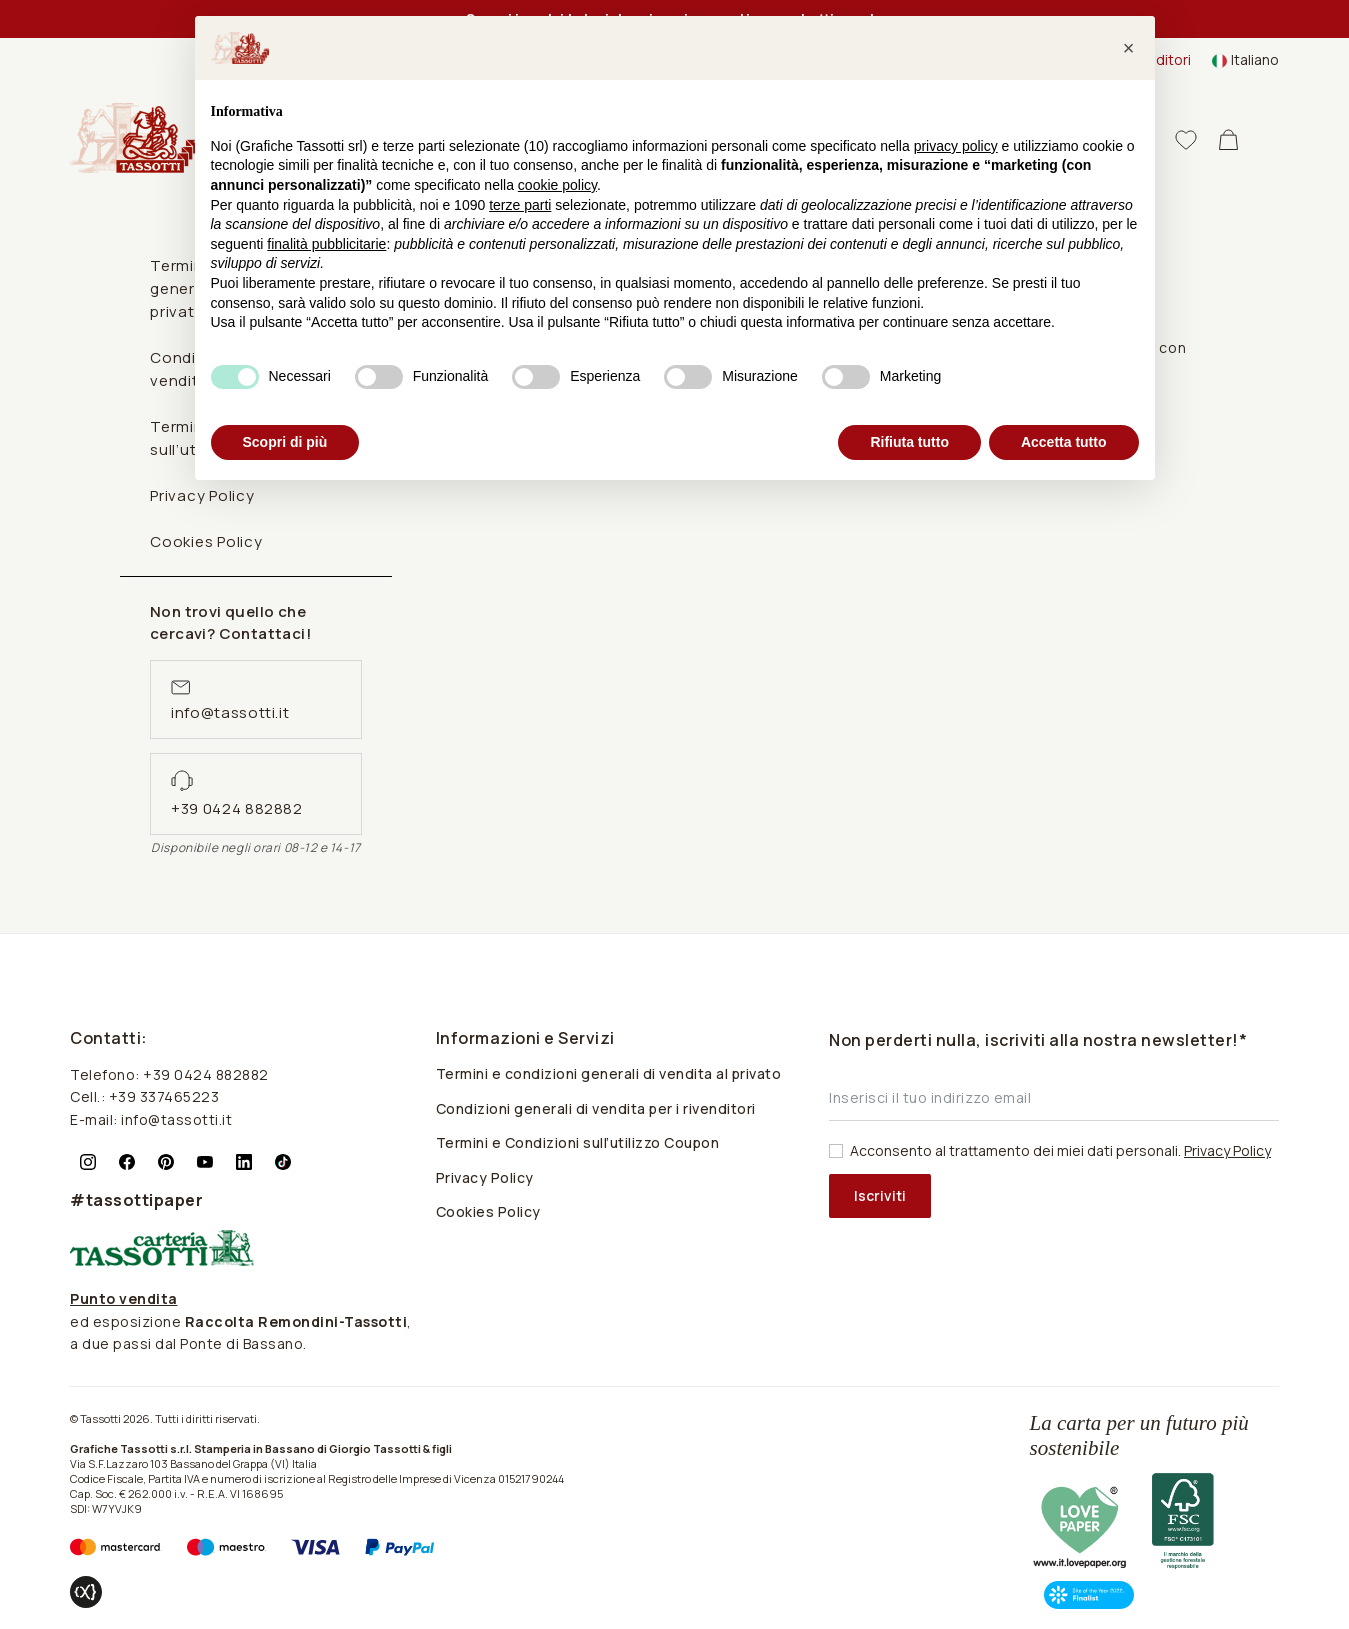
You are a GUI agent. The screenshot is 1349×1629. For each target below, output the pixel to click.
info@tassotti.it (230, 712)
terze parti (520, 205)
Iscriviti (880, 1195)
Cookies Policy (206, 541)
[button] (1129, 48)
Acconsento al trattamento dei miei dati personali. (1060, 1150)
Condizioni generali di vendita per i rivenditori (596, 1108)
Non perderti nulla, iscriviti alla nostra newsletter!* (1038, 1040)
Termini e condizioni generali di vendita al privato (609, 1073)
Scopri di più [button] (285, 442)
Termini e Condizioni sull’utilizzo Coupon (578, 1142)
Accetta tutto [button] (1064, 442)
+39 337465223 (164, 1096)
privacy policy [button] (956, 146)
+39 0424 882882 (237, 808)
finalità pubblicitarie (326, 244)
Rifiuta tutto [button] (909, 442)
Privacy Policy (485, 1177)
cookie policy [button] (557, 185)
